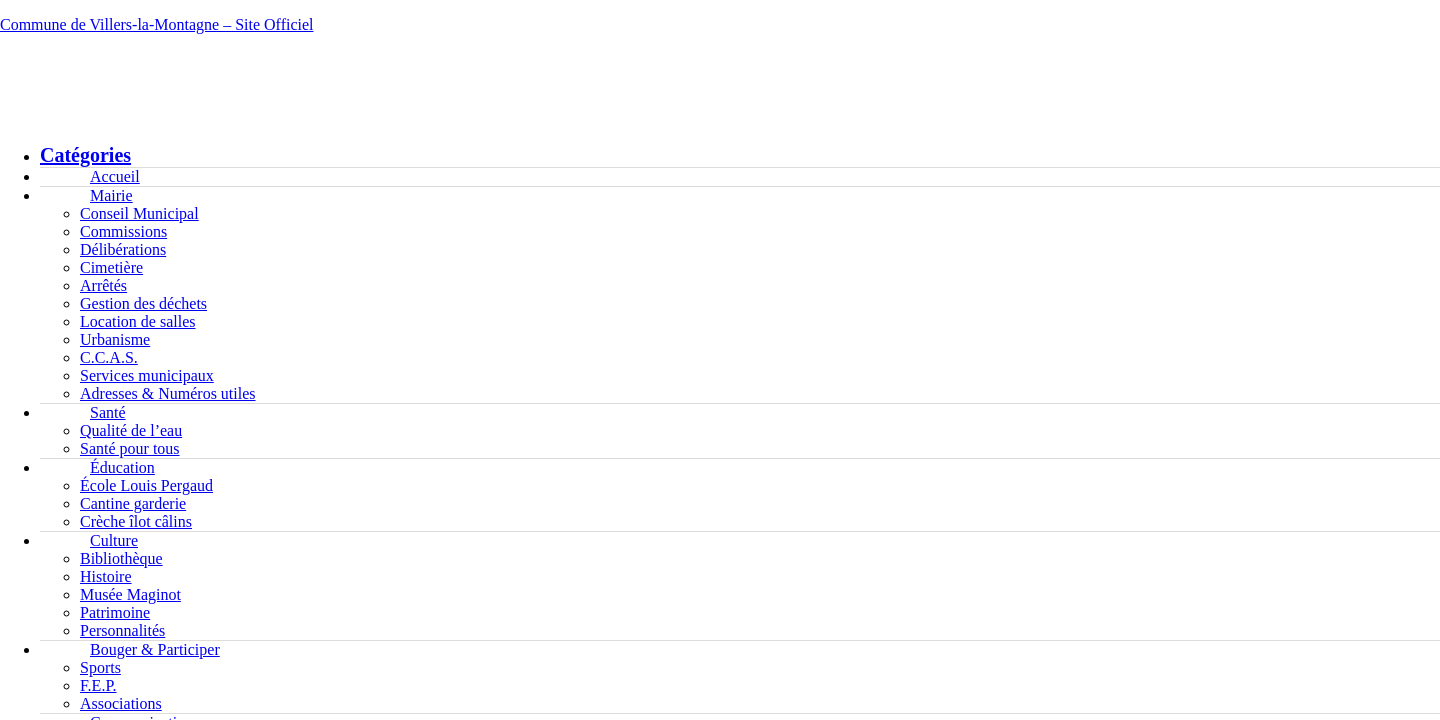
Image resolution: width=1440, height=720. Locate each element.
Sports (100, 667)
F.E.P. (98, 685)
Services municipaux (147, 375)
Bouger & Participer (155, 649)
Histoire (106, 576)
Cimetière (111, 267)
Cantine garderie (133, 503)
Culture (114, 540)
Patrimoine (115, 612)
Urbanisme (115, 339)
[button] (720, 64)
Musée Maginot (130, 594)
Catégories (85, 155)
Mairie (111, 195)
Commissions (123, 231)
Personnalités (122, 630)
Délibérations (123, 249)
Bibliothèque (121, 558)
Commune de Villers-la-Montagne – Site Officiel (157, 24)
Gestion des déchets (143, 303)
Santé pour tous (130, 448)
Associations (121, 703)
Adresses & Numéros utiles (168, 393)
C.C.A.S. (109, 357)
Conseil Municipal (139, 213)
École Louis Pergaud (146, 485)
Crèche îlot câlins (136, 521)
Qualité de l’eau (131, 430)
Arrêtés (103, 285)
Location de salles (138, 321)
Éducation (122, 467)
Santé (108, 412)
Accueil (115, 176)
